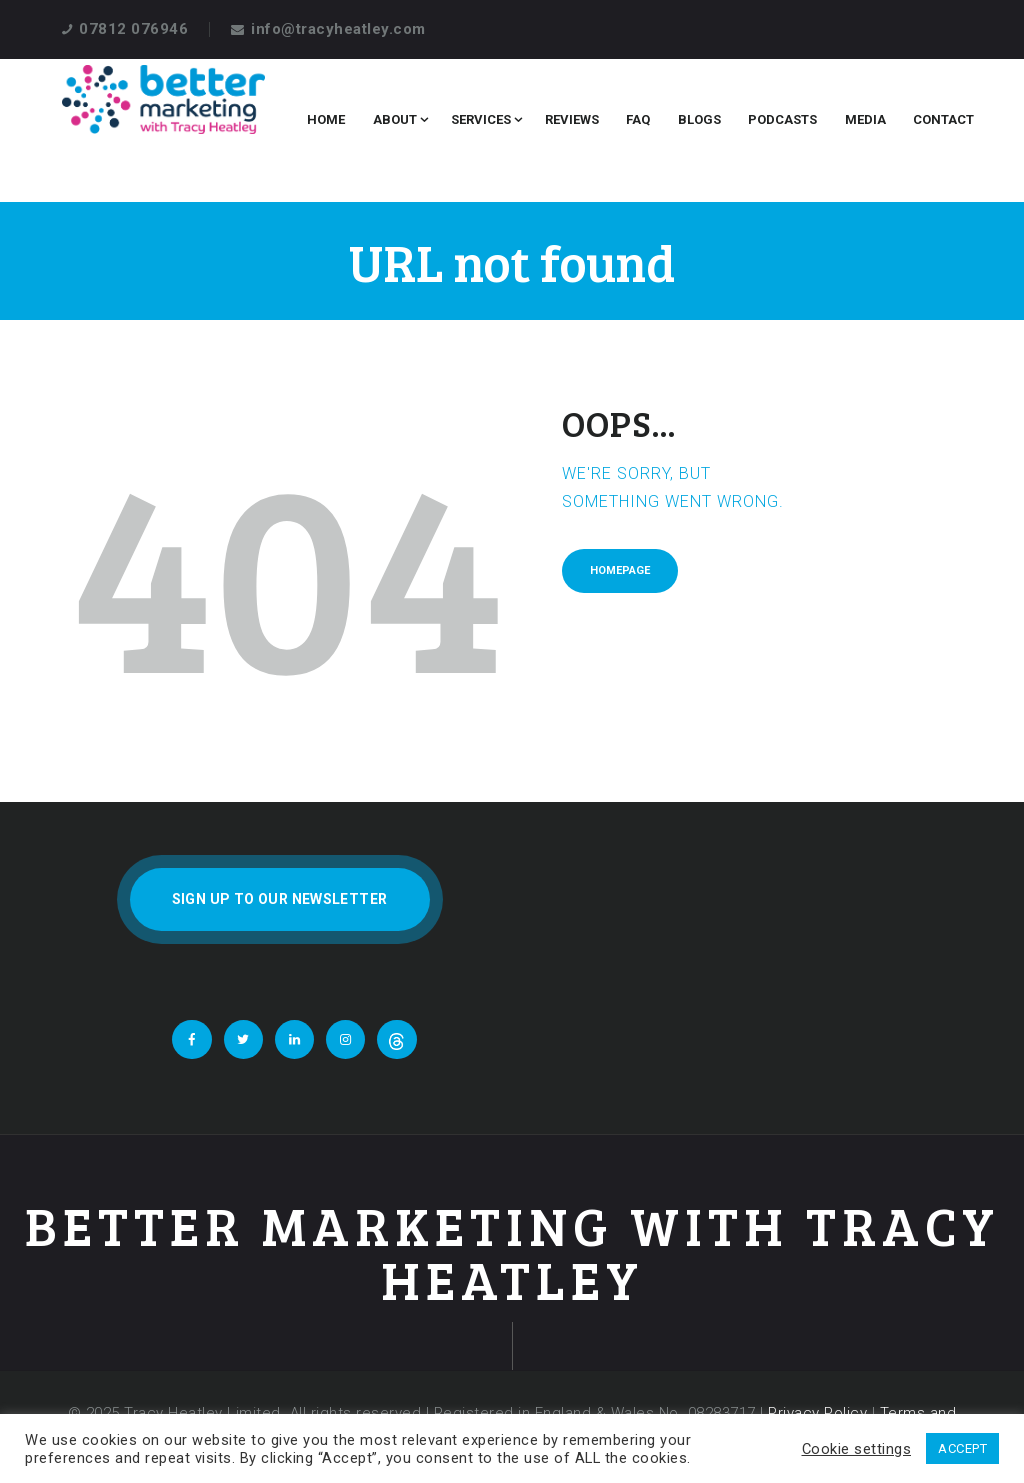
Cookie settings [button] (857, 1449)
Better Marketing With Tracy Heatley (512, 1252)
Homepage (620, 570)
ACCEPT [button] (962, 1448)
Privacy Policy (817, 1413)
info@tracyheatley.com (338, 29)
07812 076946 (133, 29)
